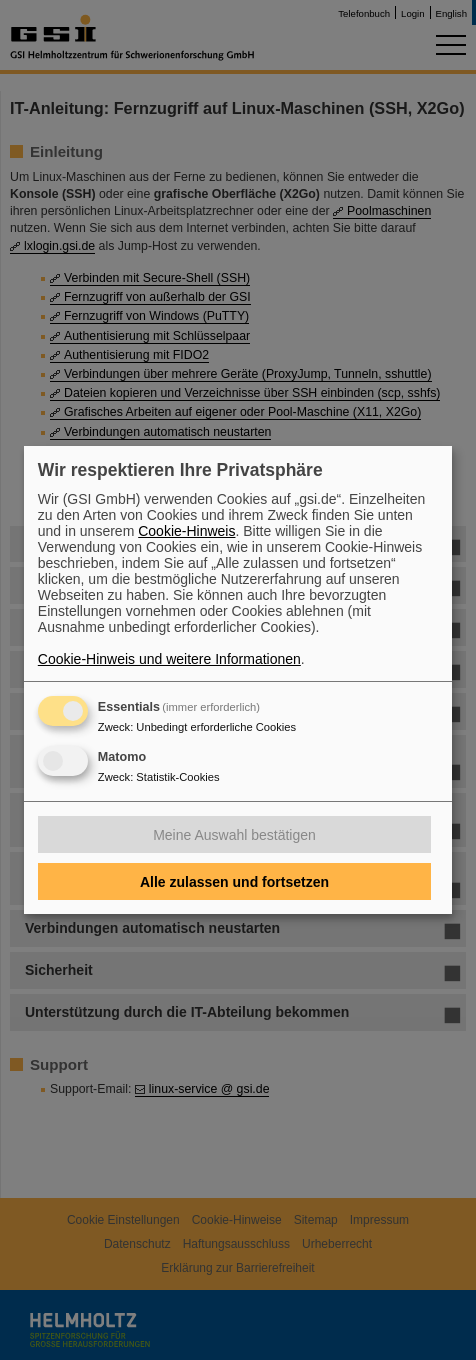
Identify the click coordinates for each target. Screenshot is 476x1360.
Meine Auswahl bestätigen (234, 835)
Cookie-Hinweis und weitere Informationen (169, 659)
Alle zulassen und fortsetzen (234, 882)
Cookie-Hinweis (186, 531)
